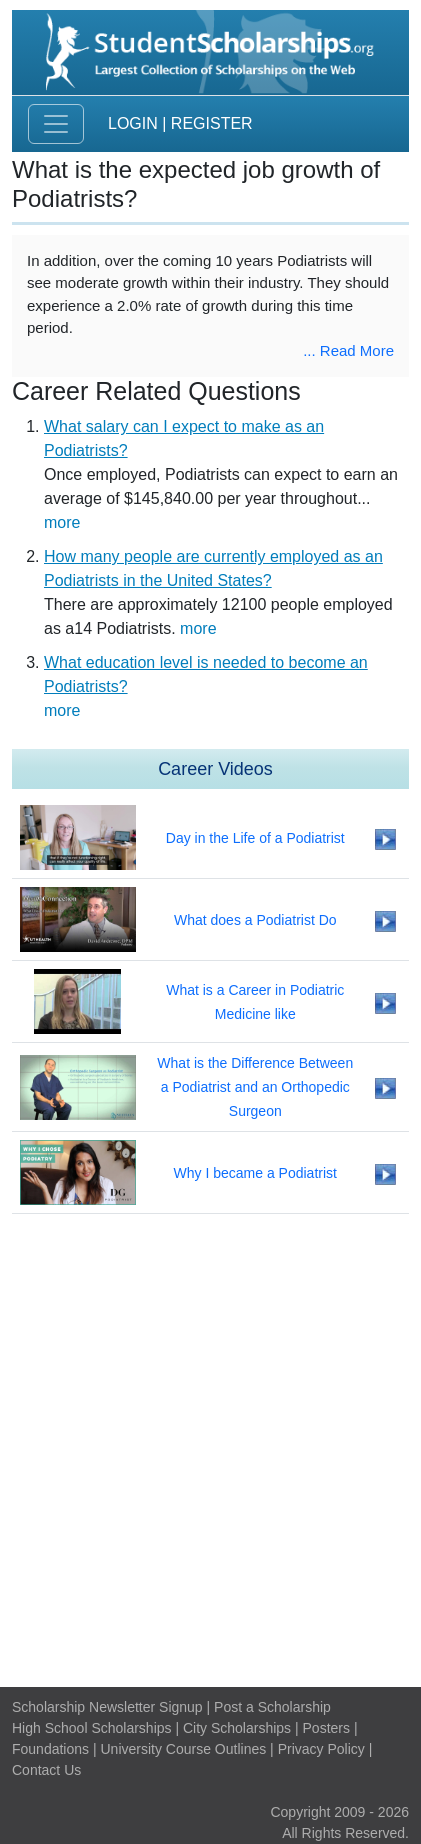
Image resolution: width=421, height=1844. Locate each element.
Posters (326, 1728)
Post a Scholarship (272, 1707)
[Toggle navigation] (56, 124)
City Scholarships (237, 1728)
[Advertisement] (210, 1450)
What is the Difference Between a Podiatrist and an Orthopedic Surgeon (255, 1087)
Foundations (50, 1749)
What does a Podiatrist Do (255, 920)
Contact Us (46, 1770)
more (62, 522)
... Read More (348, 350)
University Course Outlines (183, 1749)
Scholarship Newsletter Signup (107, 1707)
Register (212, 123)
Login (133, 123)
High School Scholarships (92, 1728)
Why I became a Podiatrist (255, 1173)
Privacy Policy (321, 1749)
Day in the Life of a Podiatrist (255, 838)
